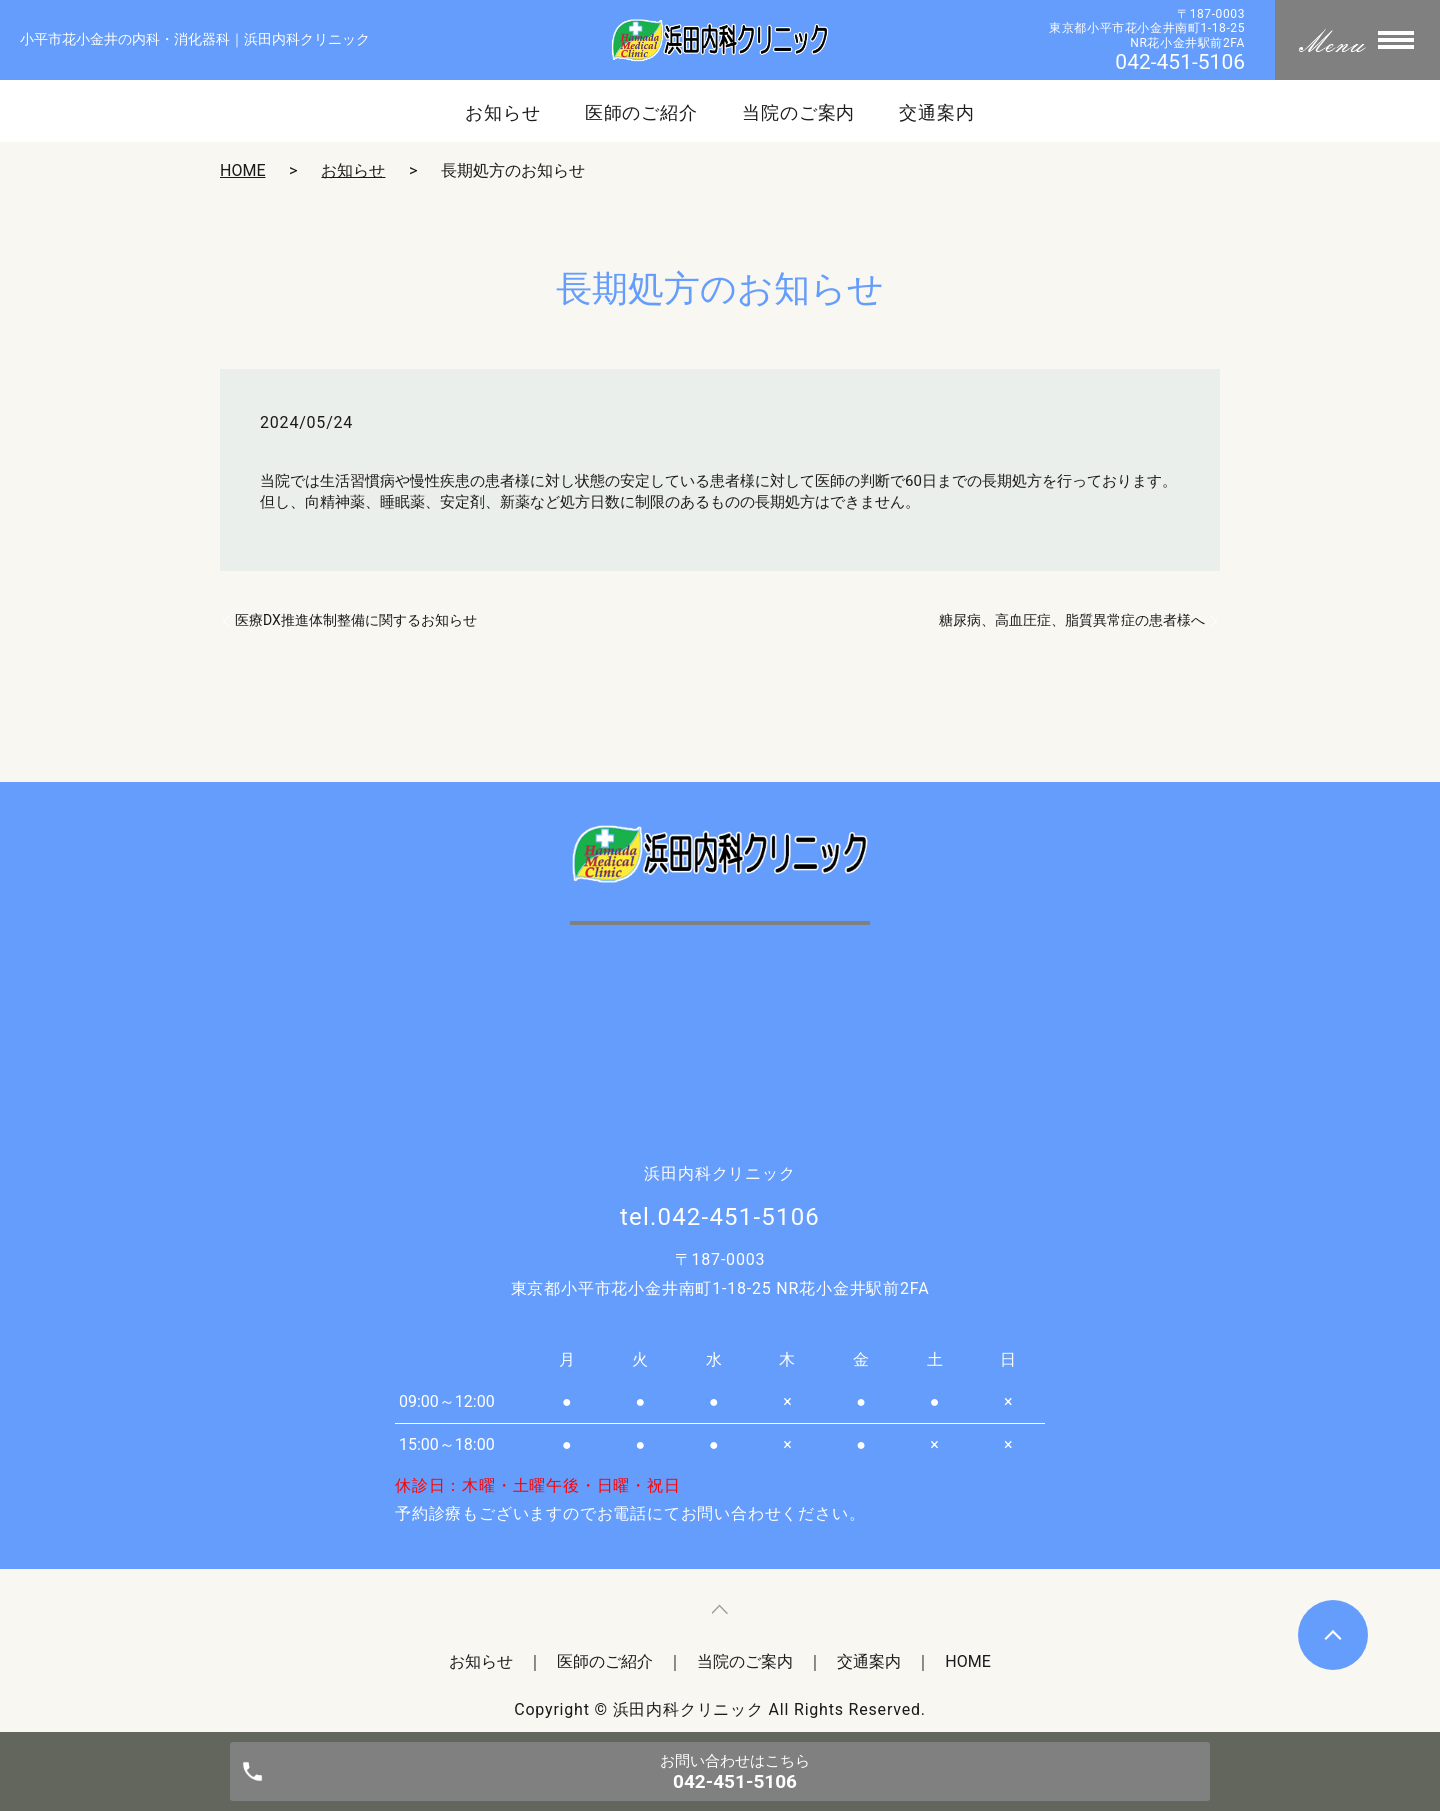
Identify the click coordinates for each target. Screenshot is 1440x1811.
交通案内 (937, 113)
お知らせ (503, 113)
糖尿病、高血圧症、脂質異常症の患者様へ (1072, 620)
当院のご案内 (798, 113)
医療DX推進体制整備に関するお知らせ (356, 620)
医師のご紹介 (641, 113)
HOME (242, 170)
